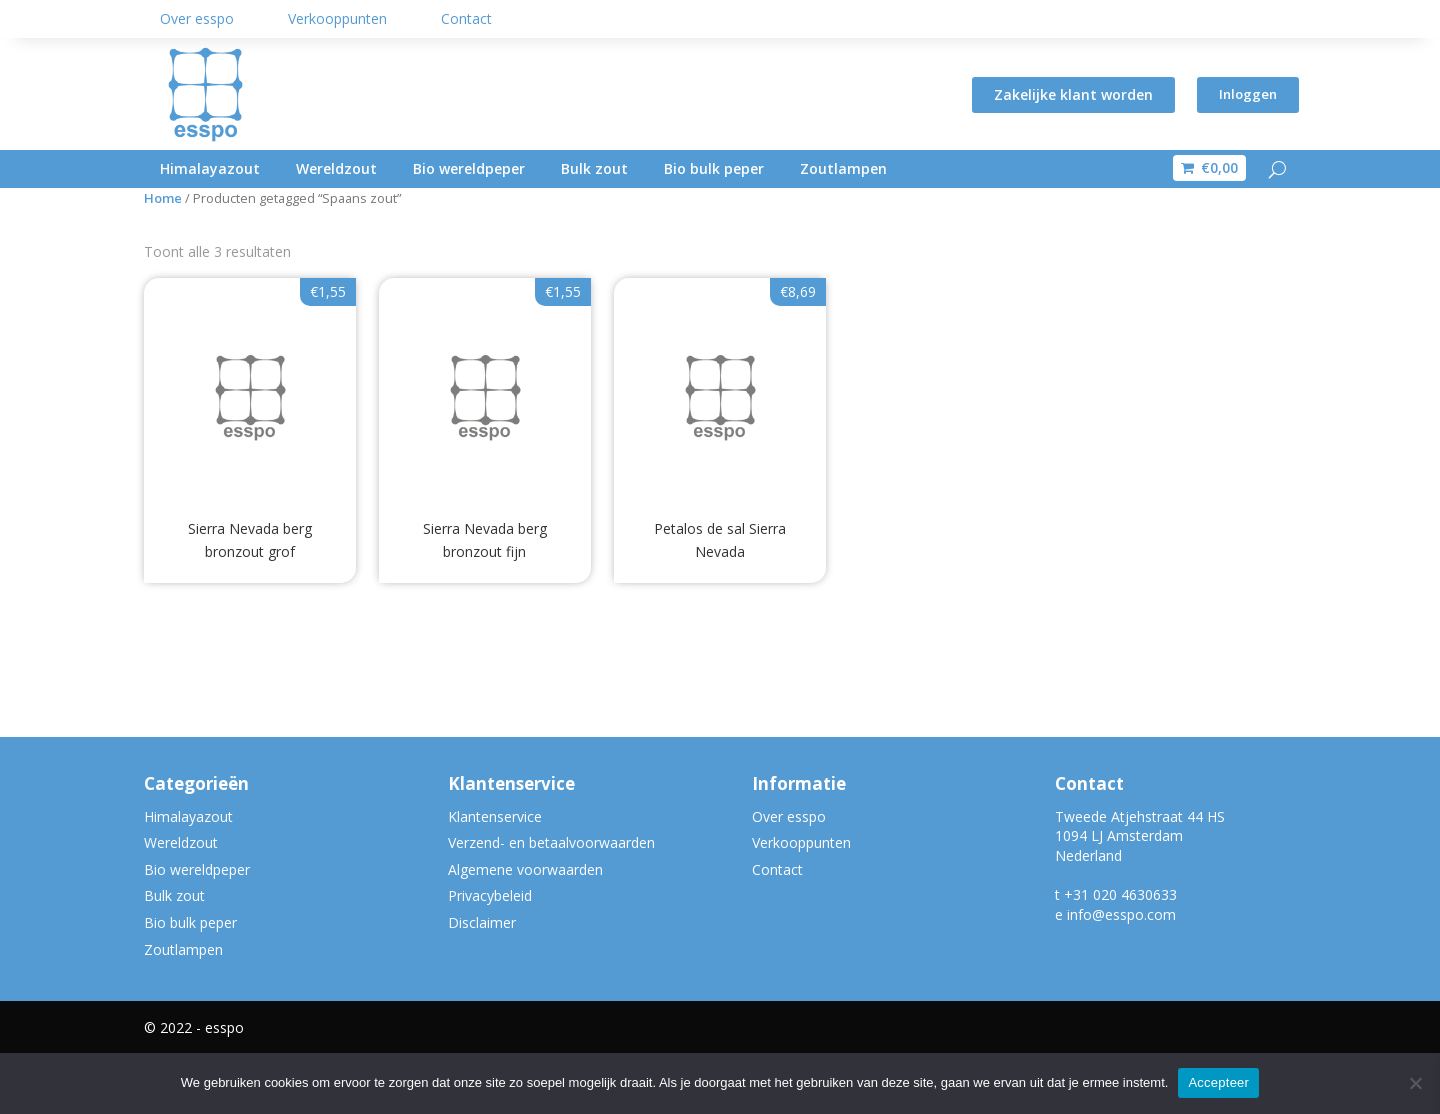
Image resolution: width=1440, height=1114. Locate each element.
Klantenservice (495, 875)
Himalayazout (210, 168)
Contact (466, 18)
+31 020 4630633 (1120, 953)
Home (163, 257)
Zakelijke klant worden (1070, 94)
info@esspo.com (1121, 973)
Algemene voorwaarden (525, 928)
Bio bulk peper (714, 168)
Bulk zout (594, 168)
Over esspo (197, 18)
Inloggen (1246, 94)
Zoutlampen (843, 168)
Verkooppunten (337, 18)
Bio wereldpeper (469, 168)
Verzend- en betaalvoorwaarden (551, 901)
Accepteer (1218, 1082)
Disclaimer (482, 981)
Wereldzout (336, 168)
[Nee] (1415, 1083)
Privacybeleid (490, 955)
